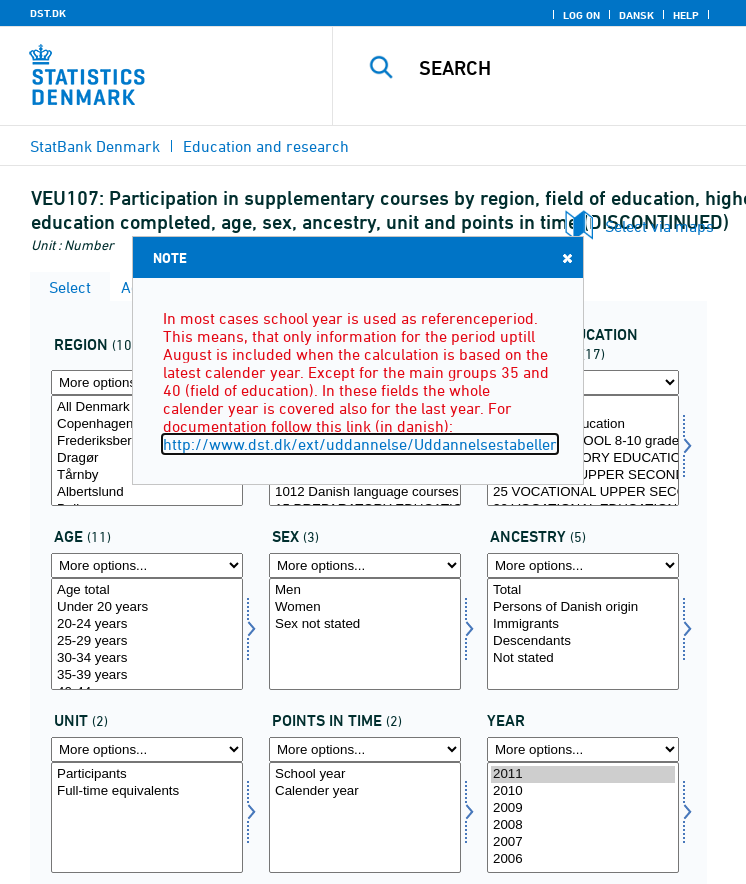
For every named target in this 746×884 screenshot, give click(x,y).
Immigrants (583, 624)
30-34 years (147, 658)
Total (583, 590)
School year (365, 774)
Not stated (583, 658)
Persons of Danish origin (583, 607)
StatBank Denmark (95, 146)
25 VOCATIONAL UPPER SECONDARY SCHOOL (583, 492)
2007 (583, 842)
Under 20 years (147, 607)
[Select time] (583, 817)
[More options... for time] (583, 749)
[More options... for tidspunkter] (365, 749)
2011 (583, 774)
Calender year (365, 791)
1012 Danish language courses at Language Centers (365, 492)
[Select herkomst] (583, 633)
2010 (583, 791)
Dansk (636, 15)
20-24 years (147, 624)
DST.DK (48, 13)
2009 (583, 808)
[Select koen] (365, 633)
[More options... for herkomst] (583, 565)
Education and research (266, 146)
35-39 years (147, 675)
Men (365, 590)
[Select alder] (147, 633)
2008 (583, 825)
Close (566, 257)
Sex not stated (365, 624)
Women (365, 607)
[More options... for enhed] (147, 749)
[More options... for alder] (147, 565)
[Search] (574, 68)
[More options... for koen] (365, 565)
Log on (581, 15)
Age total (147, 590)
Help (686, 15)
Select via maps (659, 226)
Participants (147, 774)
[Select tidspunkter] (365, 817)
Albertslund (147, 492)
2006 (583, 859)
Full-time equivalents (147, 791)
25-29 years (147, 641)
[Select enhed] (147, 817)
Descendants (583, 641)
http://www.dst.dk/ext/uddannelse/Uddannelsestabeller (360, 444)
